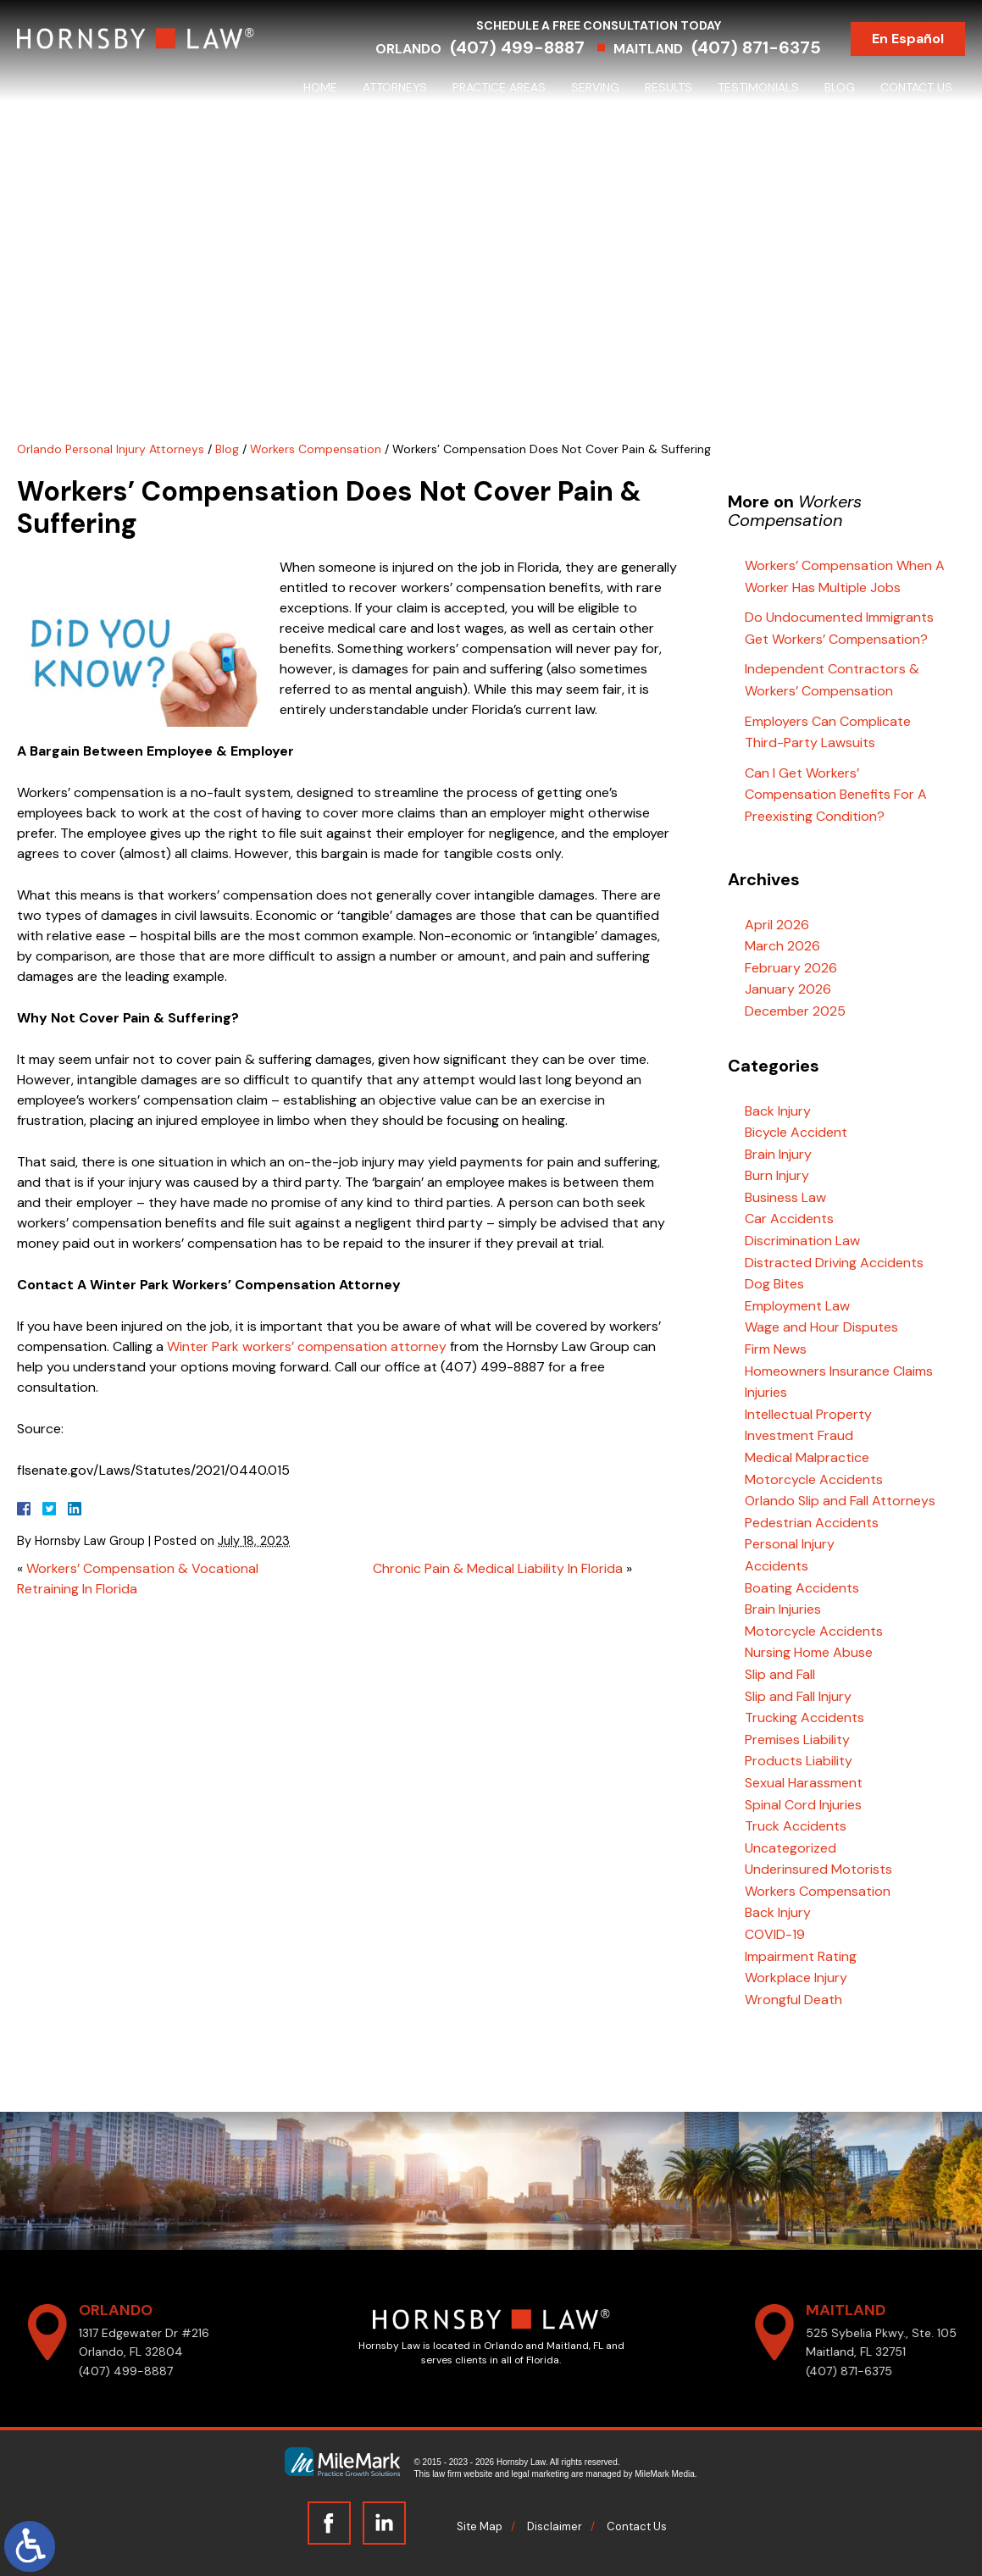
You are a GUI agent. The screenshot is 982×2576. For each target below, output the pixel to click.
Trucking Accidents (804, 1717)
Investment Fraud (799, 1435)
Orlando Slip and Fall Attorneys (840, 1501)
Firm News (776, 1349)
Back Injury (778, 1111)
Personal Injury (790, 1544)
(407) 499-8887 (517, 47)
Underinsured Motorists (818, 1869)
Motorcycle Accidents (814, 1479)
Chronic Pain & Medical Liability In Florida (498, 1568)
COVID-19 (775, 1934)
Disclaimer (554, 2526)
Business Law (785, 1197)
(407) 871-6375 (756, 47)
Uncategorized (790, 1848)
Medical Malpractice (807, 1457)
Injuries (766, 1392)
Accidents (776, 1566)
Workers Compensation (315, 449)
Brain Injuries (783, 1609)
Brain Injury (778, 1154)
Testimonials (758, 87)
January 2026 (788, 989)
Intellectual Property (808, 1414)
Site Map (479, 2526)
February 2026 (791, 968)
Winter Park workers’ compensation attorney (307, 1346)
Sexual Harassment (804, 1783)
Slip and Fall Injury (798, 1696)
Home (320, 87)
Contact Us (916, 87)
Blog (839, 87)
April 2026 (777, 924)
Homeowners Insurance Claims (839, 1371)
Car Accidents (789, 1218)
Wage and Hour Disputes (821, 1327)
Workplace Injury (796, 1977)
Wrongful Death (793, 1999)
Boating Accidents (802, 1588)
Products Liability (798, 1761)
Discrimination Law (802, 1240)
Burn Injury (777, 1175)
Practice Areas (499, 87)
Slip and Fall (780, 1674)
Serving (595, 87)
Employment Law (797, 1306)
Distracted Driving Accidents (834, 1262)
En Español (908, 38)
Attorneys (395, 87)
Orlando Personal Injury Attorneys (110, 449)
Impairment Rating (801, 1956)
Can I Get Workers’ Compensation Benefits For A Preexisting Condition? (836, 794)
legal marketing (540, 2474)
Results (668, 87)
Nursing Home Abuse (809, 1652)
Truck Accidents (795, 1826)
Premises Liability (797, 1739)
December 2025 (795, 1011)
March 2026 (782, 946)
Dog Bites (774, 1284)
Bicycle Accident (796, 1132)
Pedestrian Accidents (812, 1523)
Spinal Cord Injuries (803, 1805)
